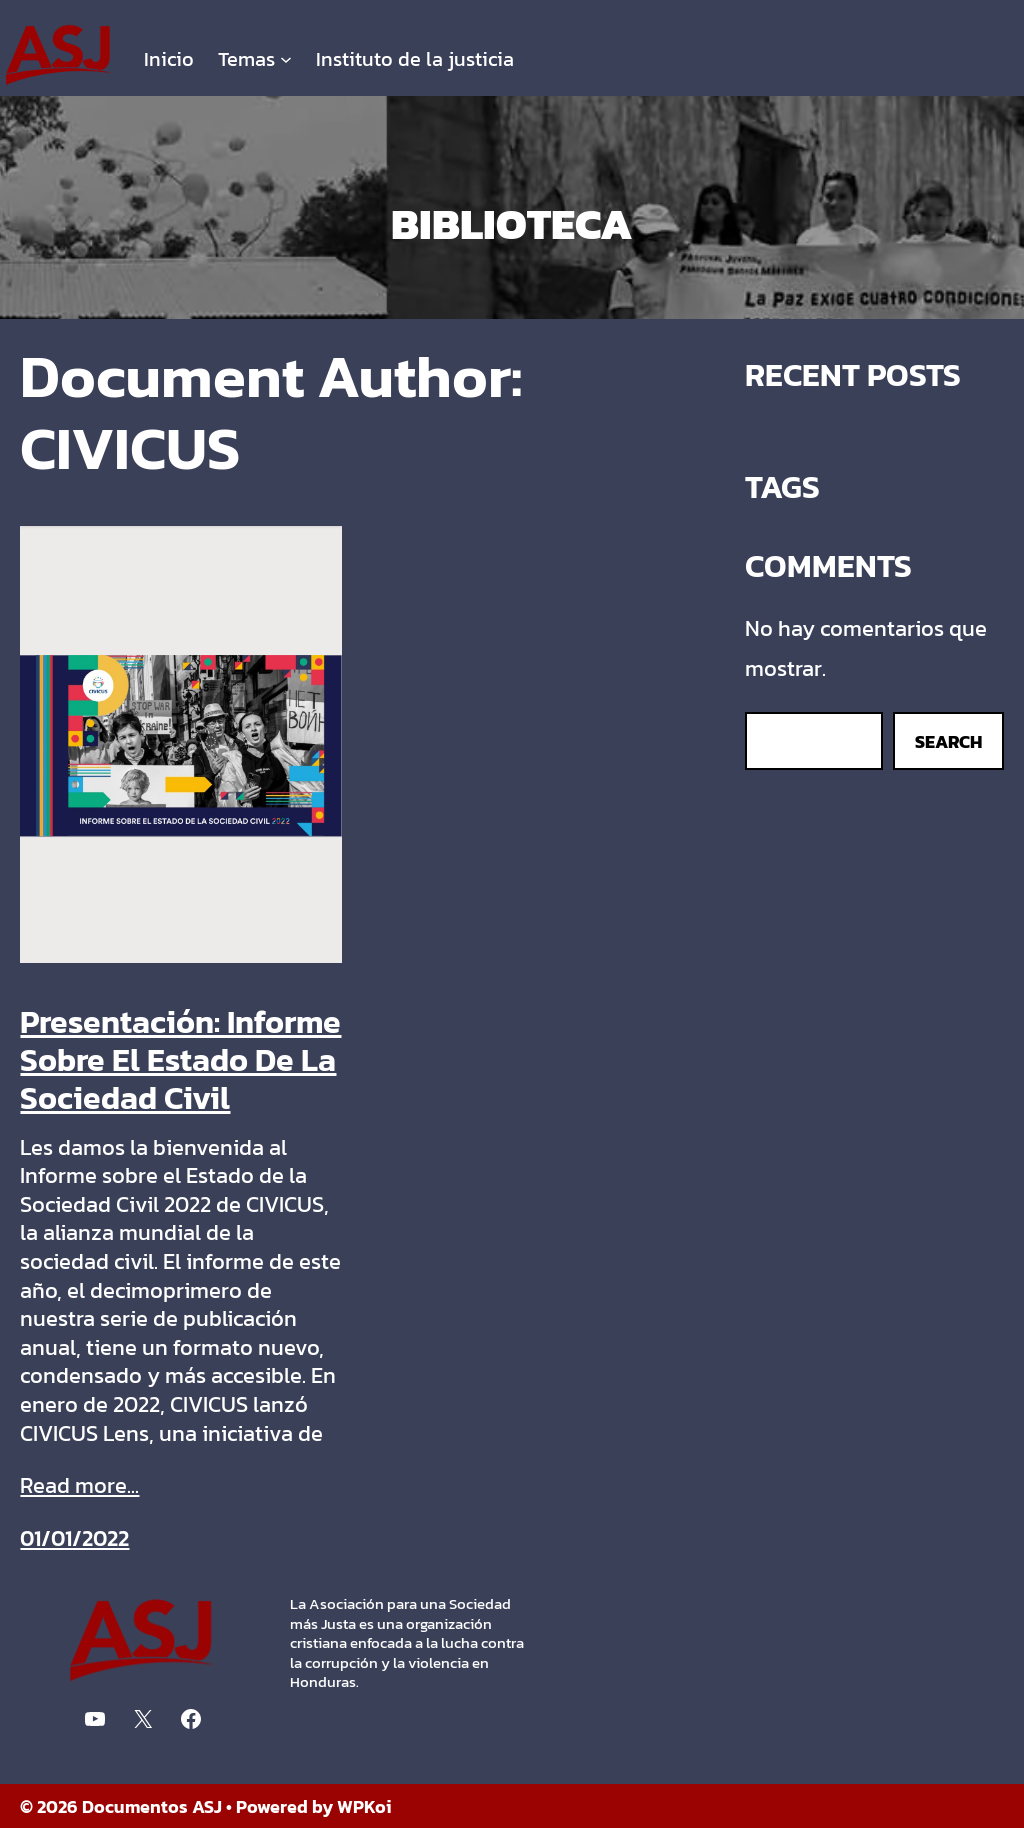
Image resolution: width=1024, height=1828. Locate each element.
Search (948, 741)
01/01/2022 (74, 1538)
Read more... (79, 1486)
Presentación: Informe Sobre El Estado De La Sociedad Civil (180, 1060)
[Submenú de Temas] (286, 59)
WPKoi (364, 1806)
